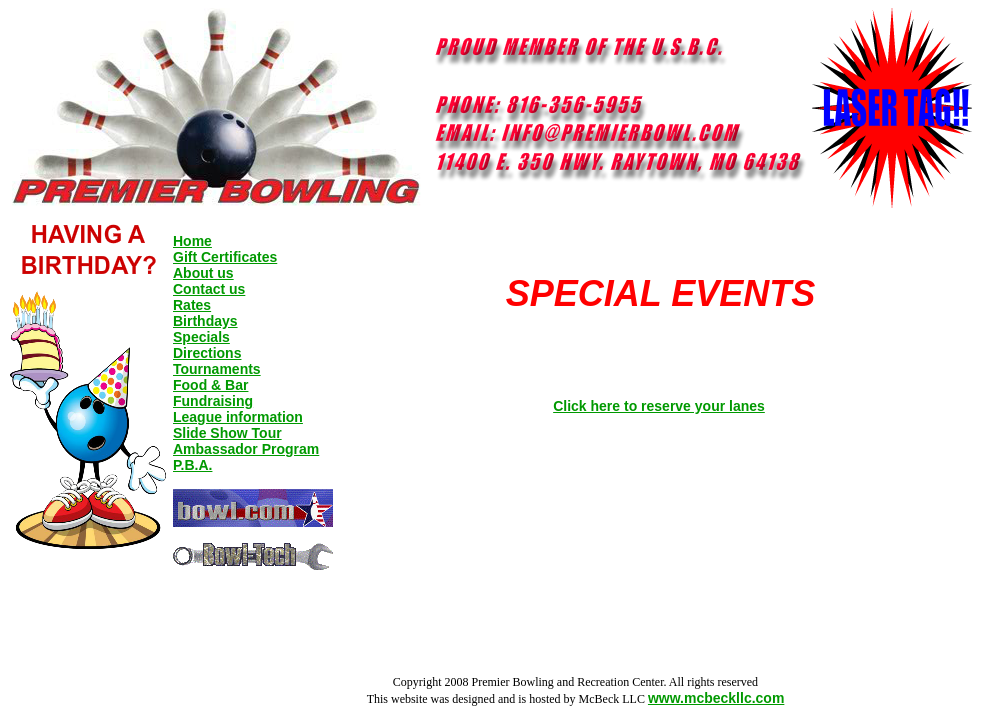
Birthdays (205, 321)
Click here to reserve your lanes (659, 406)
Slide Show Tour (227, 433)
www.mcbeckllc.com (716, 698)
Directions (207, 353)
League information (238, 417)
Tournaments (217, 369)
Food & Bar (210, 385)
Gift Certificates (225, 257)
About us (203, 273)
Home (192, 241)
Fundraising (213, 401)
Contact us (209, 289)
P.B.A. (192, 465)
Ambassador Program (246, 449)
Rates (192, 305)
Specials (201, 337)
